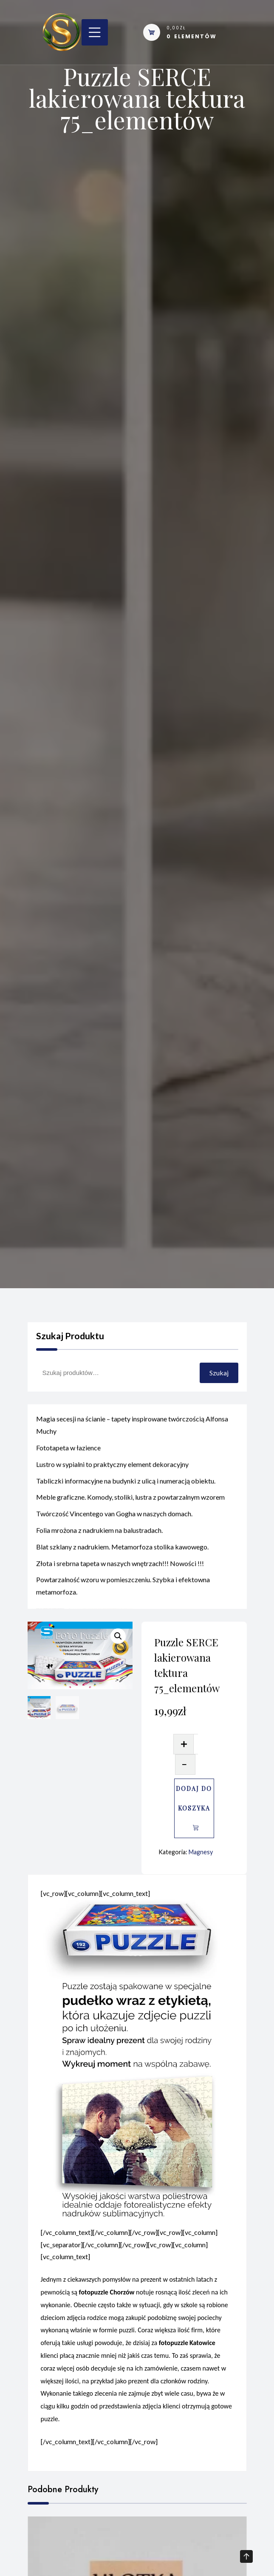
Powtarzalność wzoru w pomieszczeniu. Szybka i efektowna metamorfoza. (123, 1607)
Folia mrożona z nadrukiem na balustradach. (99, 1551)
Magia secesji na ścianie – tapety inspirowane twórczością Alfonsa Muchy (132, 1446)
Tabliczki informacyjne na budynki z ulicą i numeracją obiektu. (125, 1502)
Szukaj (219, 1373)
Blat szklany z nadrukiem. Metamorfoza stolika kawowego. (122, 1568)
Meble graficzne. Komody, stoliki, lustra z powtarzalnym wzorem (130, 1518)
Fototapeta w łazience (68, 1469)
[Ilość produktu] (196, 1744)
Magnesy (201, 1852)
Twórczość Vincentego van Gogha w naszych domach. (114, 1535)
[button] (118, 1636)
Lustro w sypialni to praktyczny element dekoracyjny (112, 1485)
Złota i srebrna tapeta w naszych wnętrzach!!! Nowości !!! (120, 1584)
